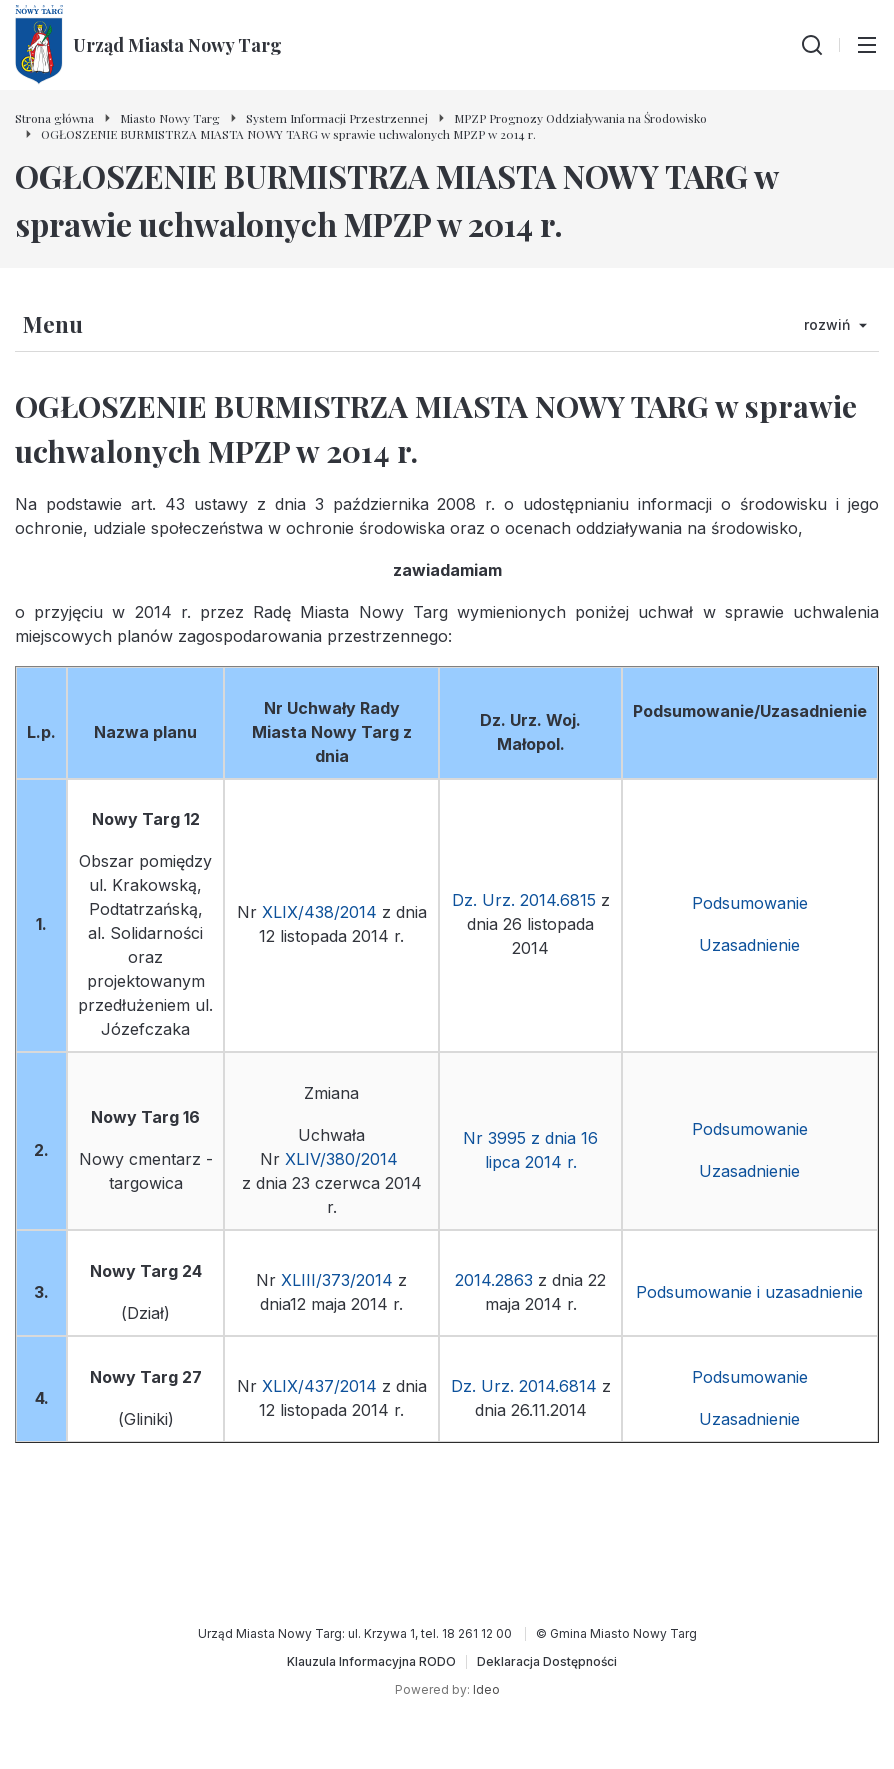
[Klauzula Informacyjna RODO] (371, 1662)
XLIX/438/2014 (319, 912)
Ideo (486, 1689)
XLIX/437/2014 (319, 1386)
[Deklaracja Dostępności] (547, 1662)
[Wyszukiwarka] (812, 45)
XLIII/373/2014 (337, 1280)
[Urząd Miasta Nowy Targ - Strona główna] (148, 45)
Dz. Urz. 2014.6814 (524, 1386)
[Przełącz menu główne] (867, 45)
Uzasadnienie (749, 945)
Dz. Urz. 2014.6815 (524, 900)
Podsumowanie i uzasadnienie (749, 1292)
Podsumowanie (750, 903)
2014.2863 (494, 1280)
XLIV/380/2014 (344, 1159)
